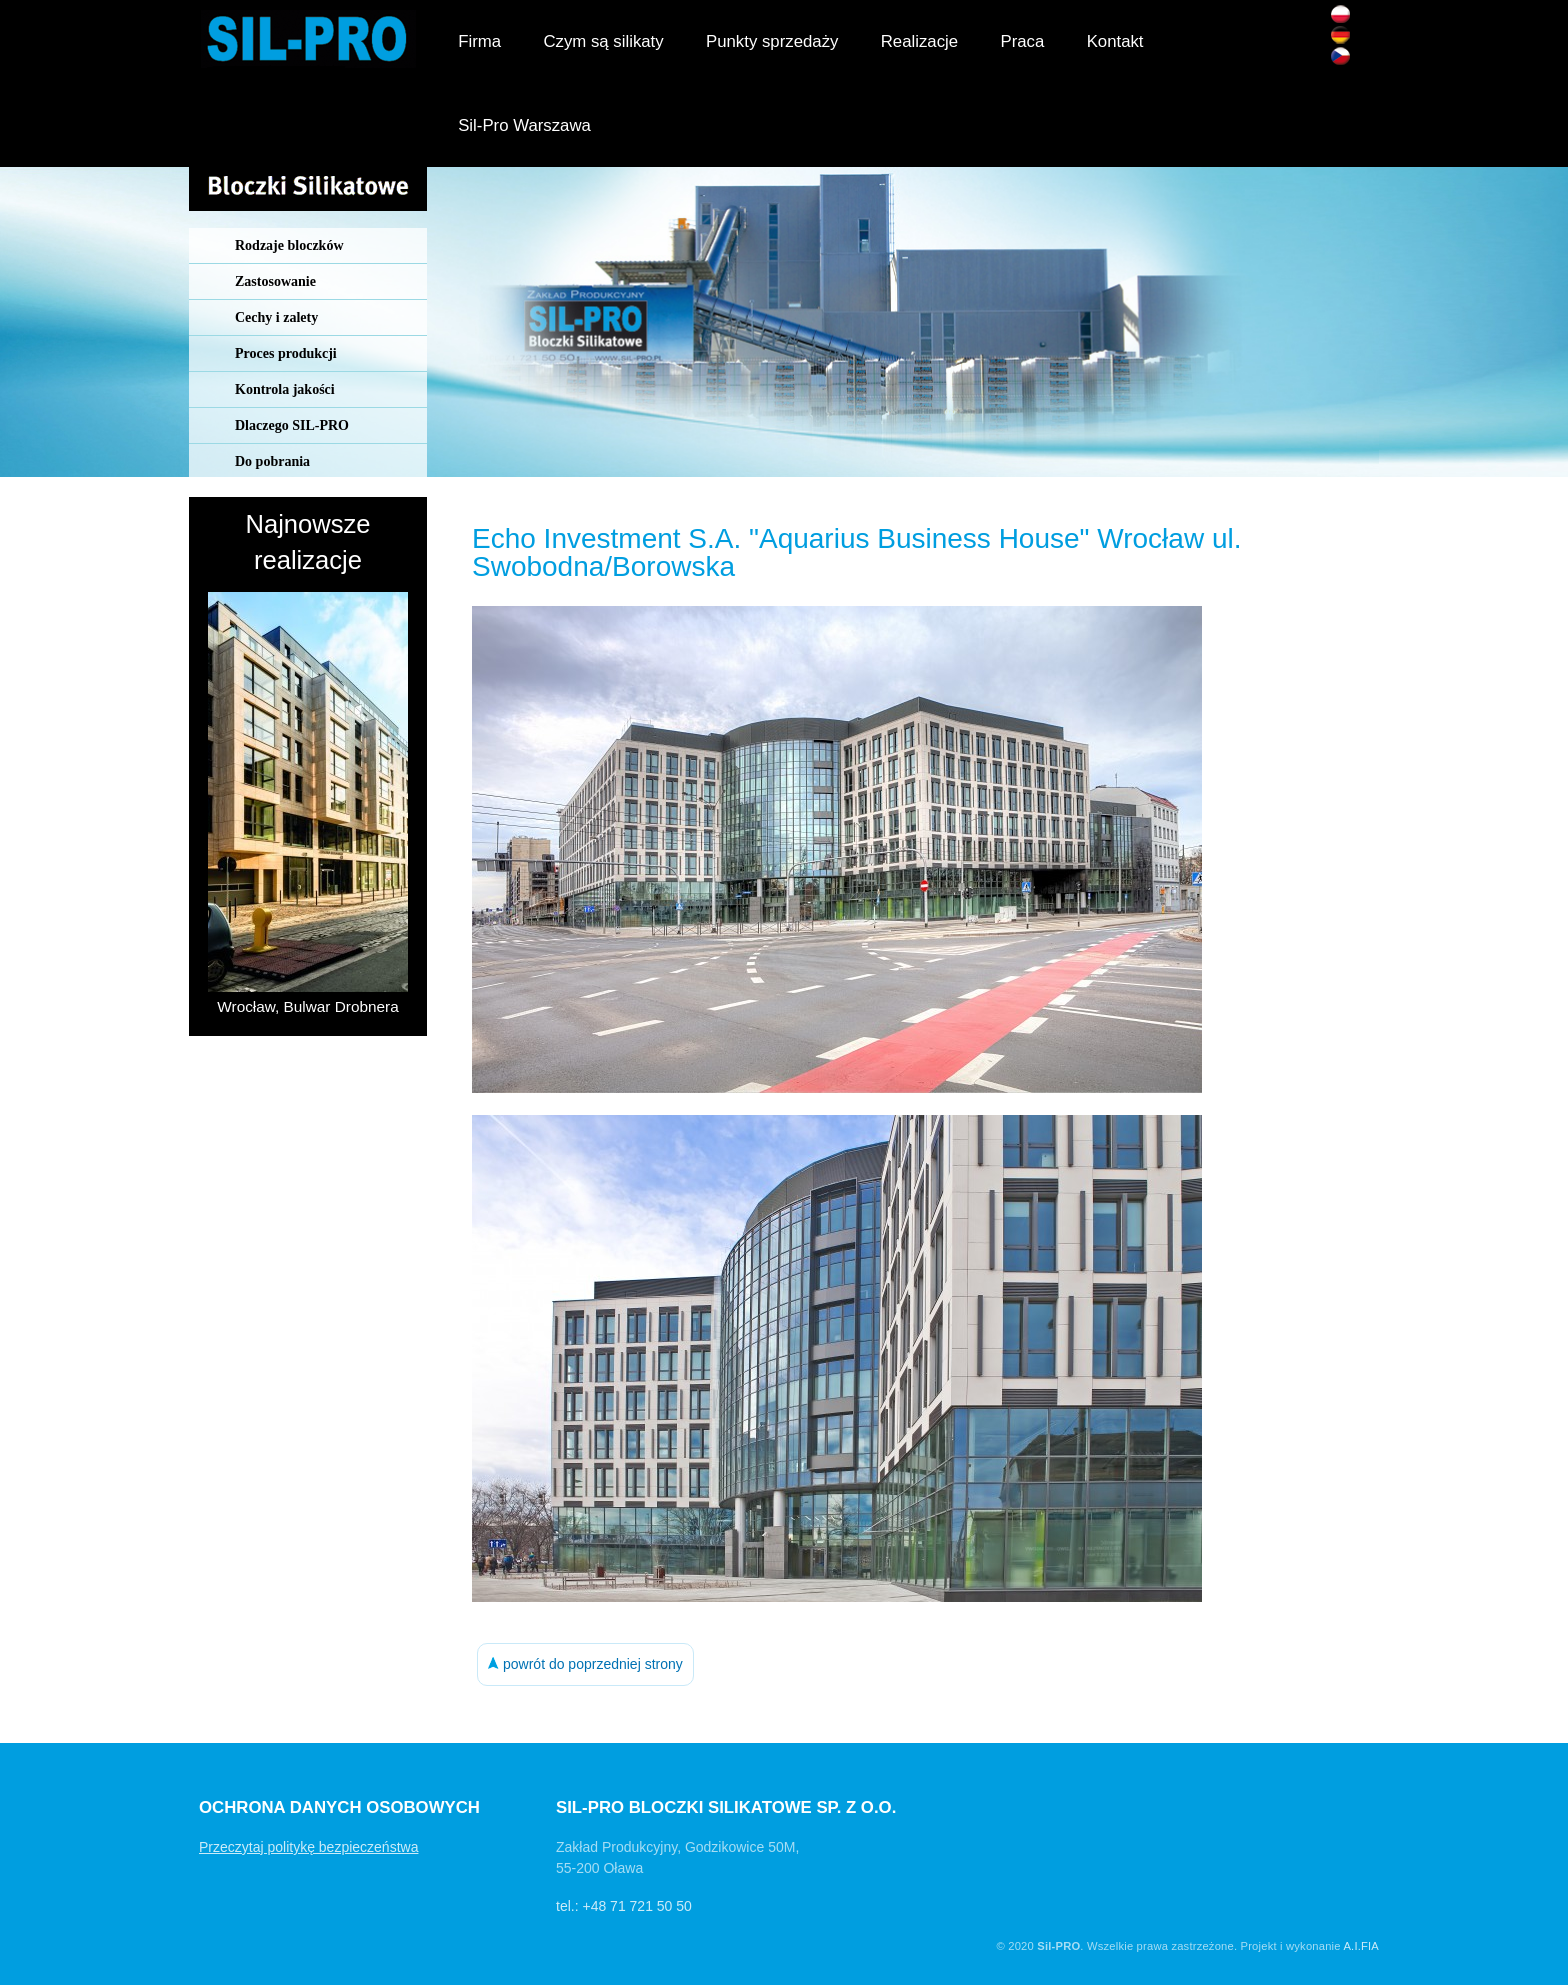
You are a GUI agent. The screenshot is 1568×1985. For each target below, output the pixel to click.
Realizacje (919, 41)
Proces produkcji (286, 353)
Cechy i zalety (276, 317)
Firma (479, 41)
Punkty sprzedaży (772, 41)
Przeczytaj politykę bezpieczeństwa (308, 1847)
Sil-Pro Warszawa (524, 125)
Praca (1022, 41)
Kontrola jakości (285, 389)
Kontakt (1115, 41)
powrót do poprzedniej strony (585, 1664)
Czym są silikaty (603, 41)
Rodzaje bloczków (289, 245)
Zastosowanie (275, 281)
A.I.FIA (1361, 1946)
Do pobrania (272, 461)
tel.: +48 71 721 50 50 (624, 1906)
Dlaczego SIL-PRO (292, 425)
